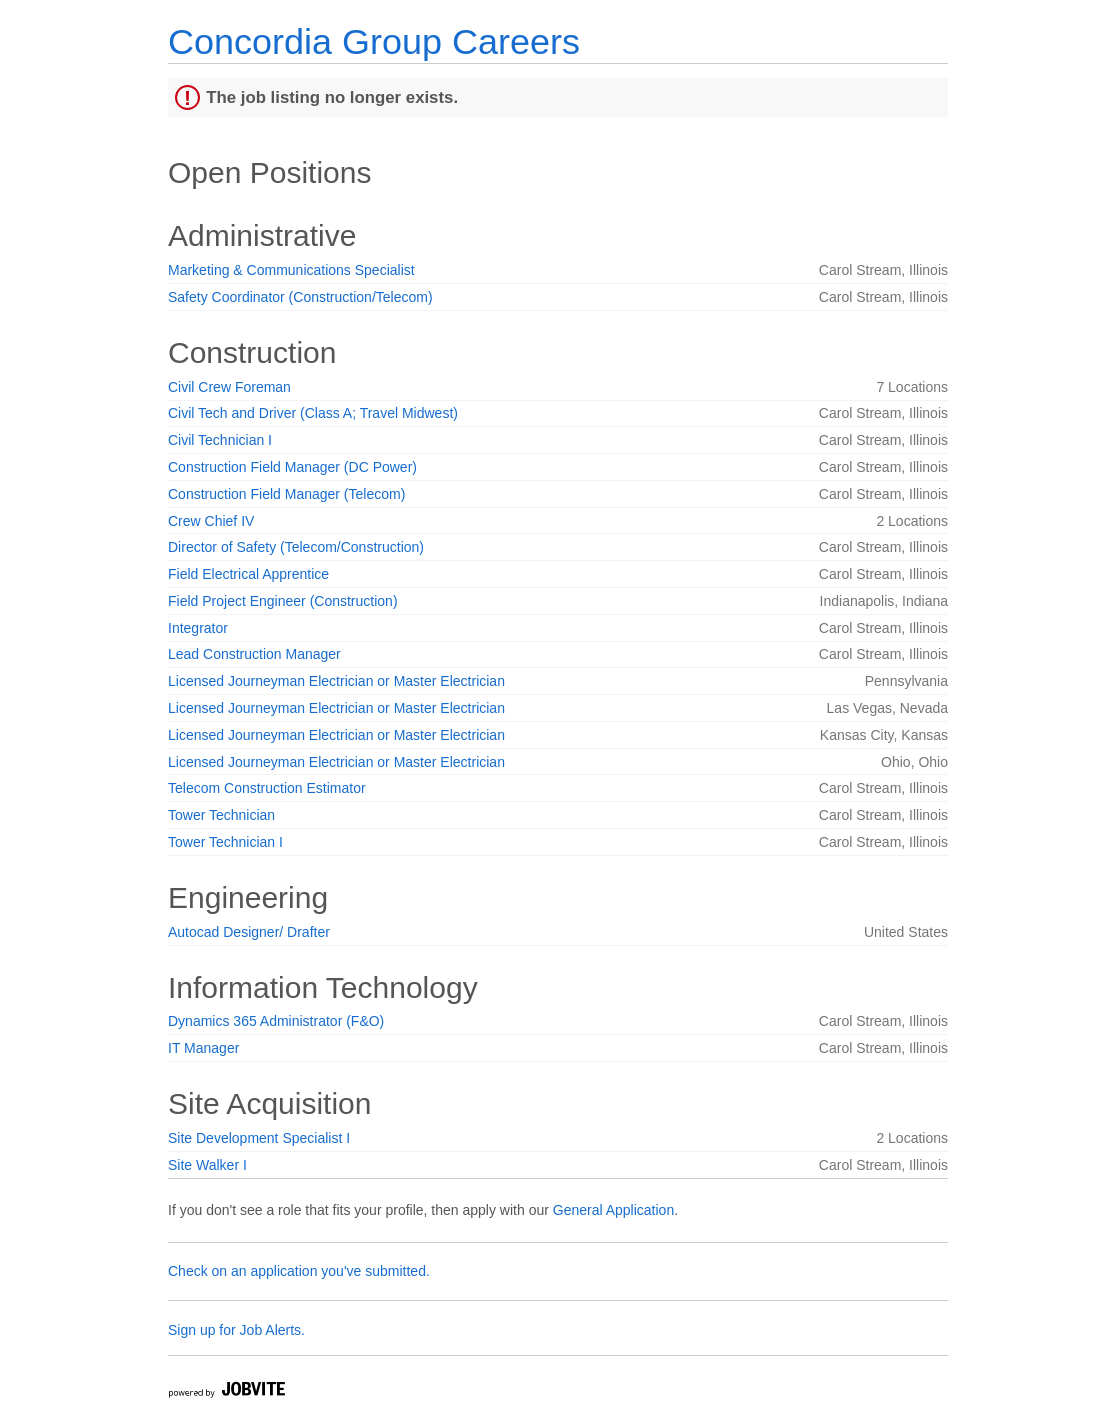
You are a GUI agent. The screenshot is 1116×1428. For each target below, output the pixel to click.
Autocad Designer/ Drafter (249, 932)
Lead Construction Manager (254, 654)
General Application (613, 1210)
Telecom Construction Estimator (267, 788)
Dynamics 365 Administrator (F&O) (276, 1021)
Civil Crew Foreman (229, 387)
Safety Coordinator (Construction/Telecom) (300, 297)
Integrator (198, 628)
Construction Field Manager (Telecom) (286, 494)
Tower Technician (221, 815)
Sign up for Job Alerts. (236, 1330)
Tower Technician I (225, 842)
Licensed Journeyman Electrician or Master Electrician (336, 681)
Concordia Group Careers (374, 41)
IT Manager (203, 1048)
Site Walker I (207, 1165)
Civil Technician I (220, 440)
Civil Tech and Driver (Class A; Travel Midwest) (313, 413)
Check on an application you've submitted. (299, 1271)
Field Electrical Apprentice (248, 574)
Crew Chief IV (211, 521)
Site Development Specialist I (259, 1138)
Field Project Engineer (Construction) (283, 601)
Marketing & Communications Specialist (291, 270)
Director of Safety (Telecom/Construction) (296, 547)
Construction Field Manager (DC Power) (292, 467)
